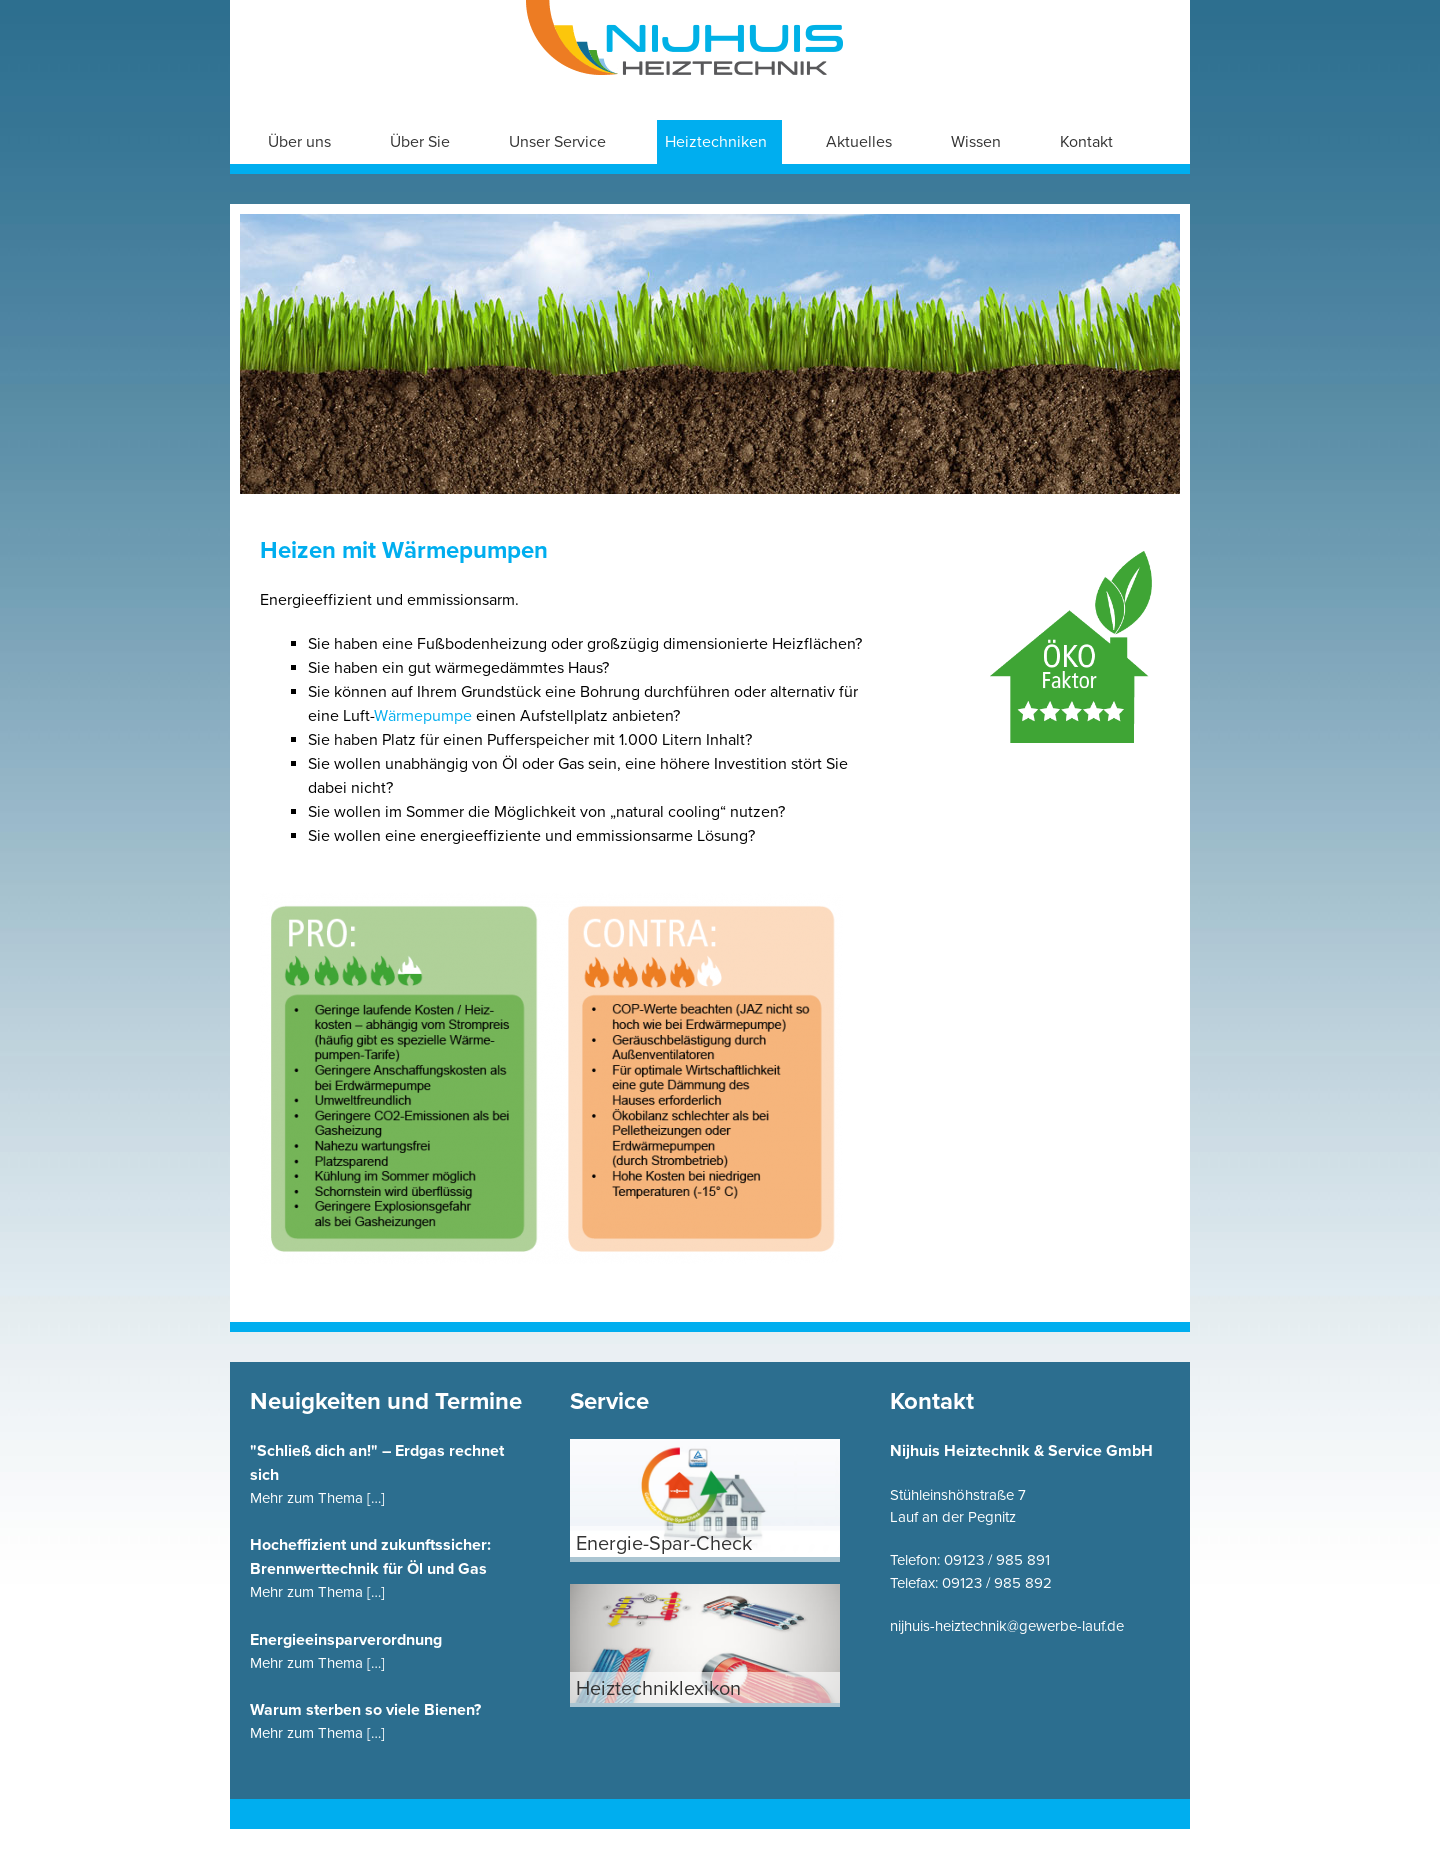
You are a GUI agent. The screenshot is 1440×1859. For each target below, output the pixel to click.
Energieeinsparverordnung (346, 1640)
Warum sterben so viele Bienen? (365, 1710)
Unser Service (557, 142)
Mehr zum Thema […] (317, 1498)
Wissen (976, 142)
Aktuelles (859, 142)
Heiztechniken (716, 142)
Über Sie (420, 142)
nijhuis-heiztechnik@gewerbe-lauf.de (1007, 1626)
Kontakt (1086, 142)
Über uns (299, 142)
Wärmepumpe (425, 716)
